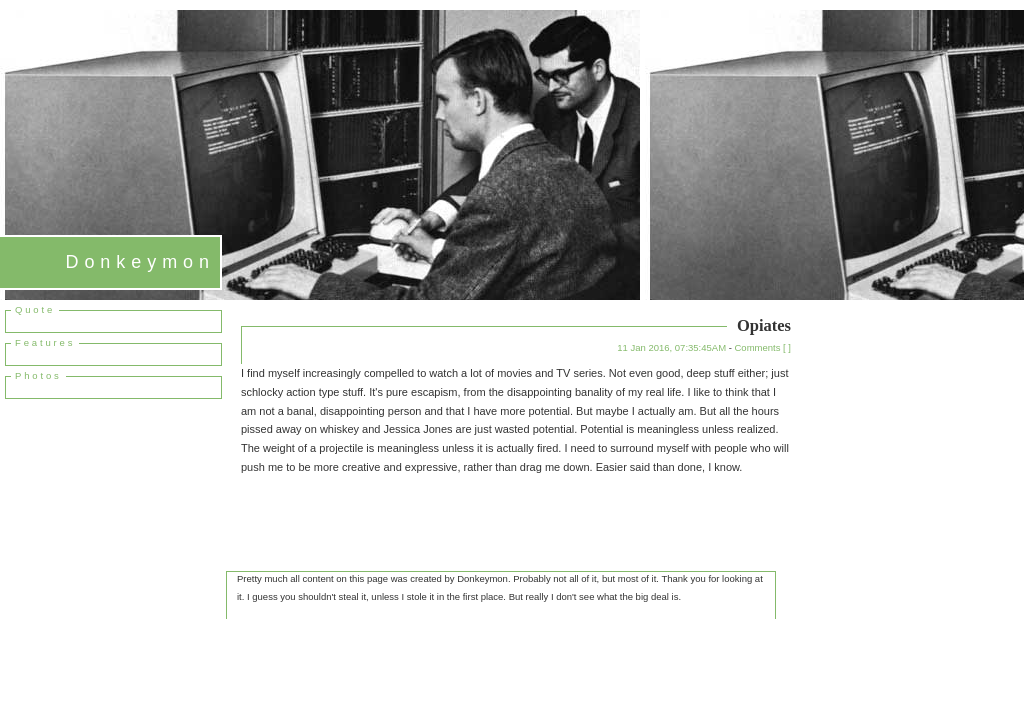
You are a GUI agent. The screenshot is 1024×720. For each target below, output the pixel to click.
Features (45, 342)
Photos (38, 375)
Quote (35, 309)
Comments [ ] (763, 347)
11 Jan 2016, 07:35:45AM (671, 347)
